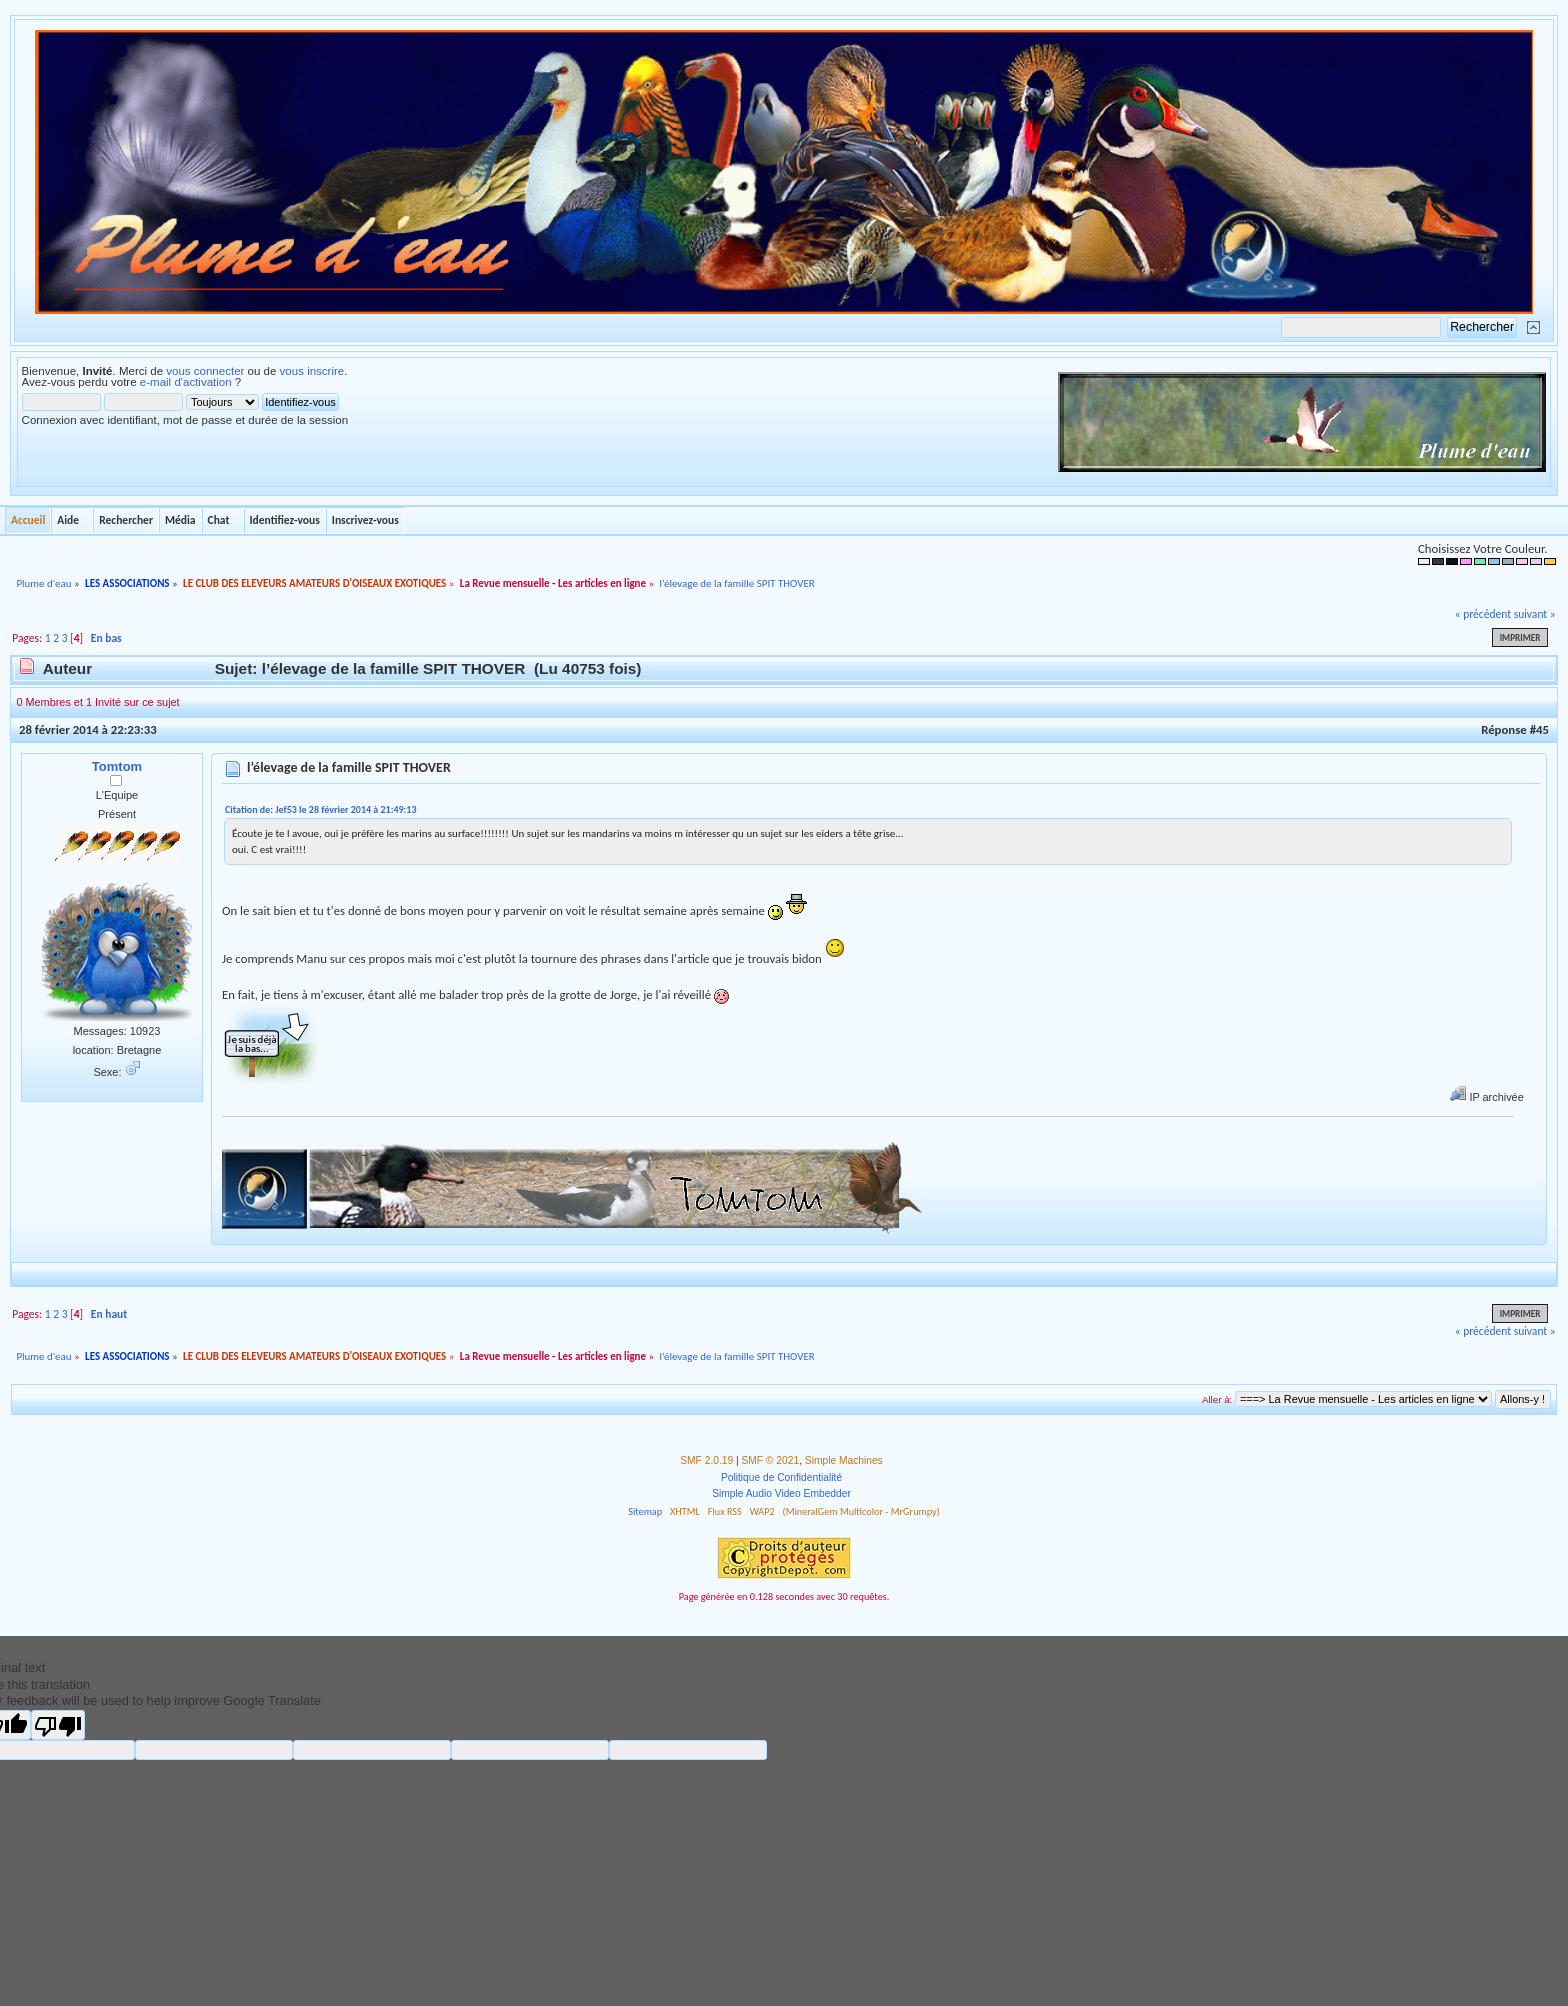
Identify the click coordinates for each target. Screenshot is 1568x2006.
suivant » (1535, 614)
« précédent (1483, 614)
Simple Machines (844, 1460)
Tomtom (117, 766)
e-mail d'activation (186, 382)
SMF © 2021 (771, 1460)
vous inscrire (312, 371)
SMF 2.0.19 (706, 1460)
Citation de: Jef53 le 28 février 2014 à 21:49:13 (320, 809)
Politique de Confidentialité (781, 1477)
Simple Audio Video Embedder (781, 1493)
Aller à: (1217, 1399)
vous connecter (205, 371)
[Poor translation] (58, 1725)
